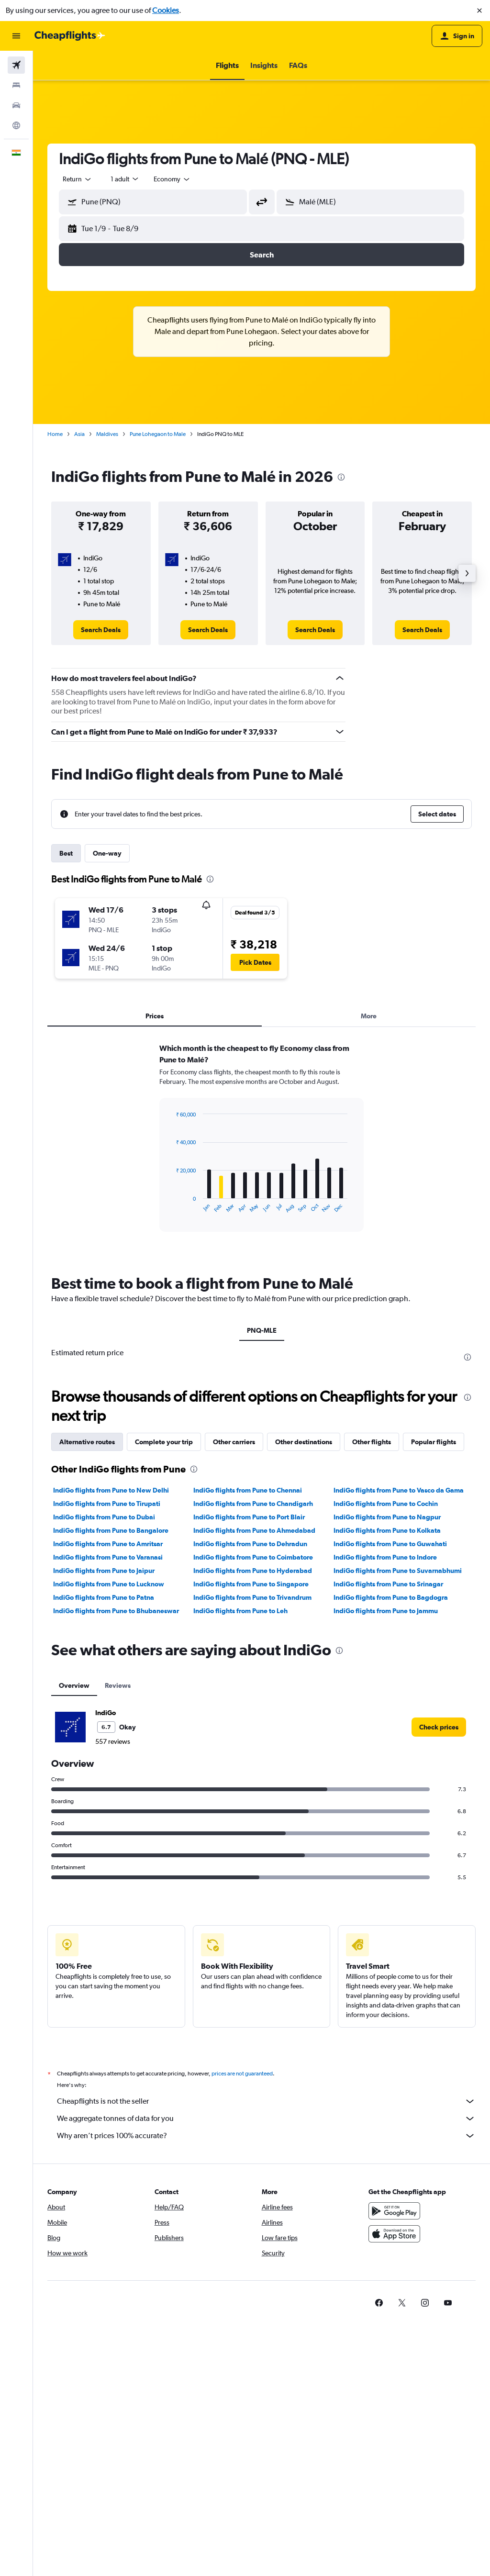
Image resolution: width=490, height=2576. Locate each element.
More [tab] (369, 1016)
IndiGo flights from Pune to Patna (103, 1597)
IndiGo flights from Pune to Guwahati (390, 1544)
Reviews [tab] (118, 1685)
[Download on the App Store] (394, 2233)
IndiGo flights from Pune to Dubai (104, 1517)
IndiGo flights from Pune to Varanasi (108, 1557)
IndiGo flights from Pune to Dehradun (250, 1544)
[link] (100, 629)
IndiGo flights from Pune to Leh (240, 1611)
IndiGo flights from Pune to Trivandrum (252, 1597)
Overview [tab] (74, 1685)
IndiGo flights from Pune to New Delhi (111, 1490)
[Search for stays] (16, 85)
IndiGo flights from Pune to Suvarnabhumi (398, 1570)
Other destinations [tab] (303, 1442)
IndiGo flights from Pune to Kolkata (387, 1530)
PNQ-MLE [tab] (262, 1330)
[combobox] (77, 179)
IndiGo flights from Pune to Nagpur (387, 1517)
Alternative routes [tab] (87, 1442)
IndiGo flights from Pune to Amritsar (108, 1544)
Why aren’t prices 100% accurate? (266, 2135)
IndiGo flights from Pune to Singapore (251, 1584)
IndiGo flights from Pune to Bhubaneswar (116, 1611)
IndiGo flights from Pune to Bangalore (110, 1530)
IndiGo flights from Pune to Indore (385, 1557)
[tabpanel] (261, 1146)
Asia (79, 434)
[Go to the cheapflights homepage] (69, 36)
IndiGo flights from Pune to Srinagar (388, 1584)
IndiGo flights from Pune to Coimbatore (253, 1557)
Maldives (107, 434)
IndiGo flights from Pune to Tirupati (106, 1503)
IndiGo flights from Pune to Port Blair (249, 1517)
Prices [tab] (154, 1016)
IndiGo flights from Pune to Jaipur (104, 1570)
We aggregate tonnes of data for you (266, 2118)
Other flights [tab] (371, 1442)
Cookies (165, 10)
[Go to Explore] (16, 125)
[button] (479, 10)
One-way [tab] (107, 853)
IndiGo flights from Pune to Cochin (386, 1503)
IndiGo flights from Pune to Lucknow (108, 1584)
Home (55, 434)
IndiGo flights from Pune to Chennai (247, 1490)
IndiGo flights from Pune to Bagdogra (391, 1597)
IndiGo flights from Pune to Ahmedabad (254, 1530)
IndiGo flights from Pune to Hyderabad (252, 1570)
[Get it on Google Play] (394, 2210)
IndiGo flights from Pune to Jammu (386, 1611)
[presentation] (341, 477)
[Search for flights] (16, 65)
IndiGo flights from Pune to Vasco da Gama (399, 1490)
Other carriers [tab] (234, 1442)
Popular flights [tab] (433, 1442)
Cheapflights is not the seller (266, 2101)
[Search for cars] (16, 105)
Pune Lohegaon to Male (158, 434)
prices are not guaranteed (242, 2073)
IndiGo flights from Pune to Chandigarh (253, 1503)
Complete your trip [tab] (164, 1442)
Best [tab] (66, 853)
